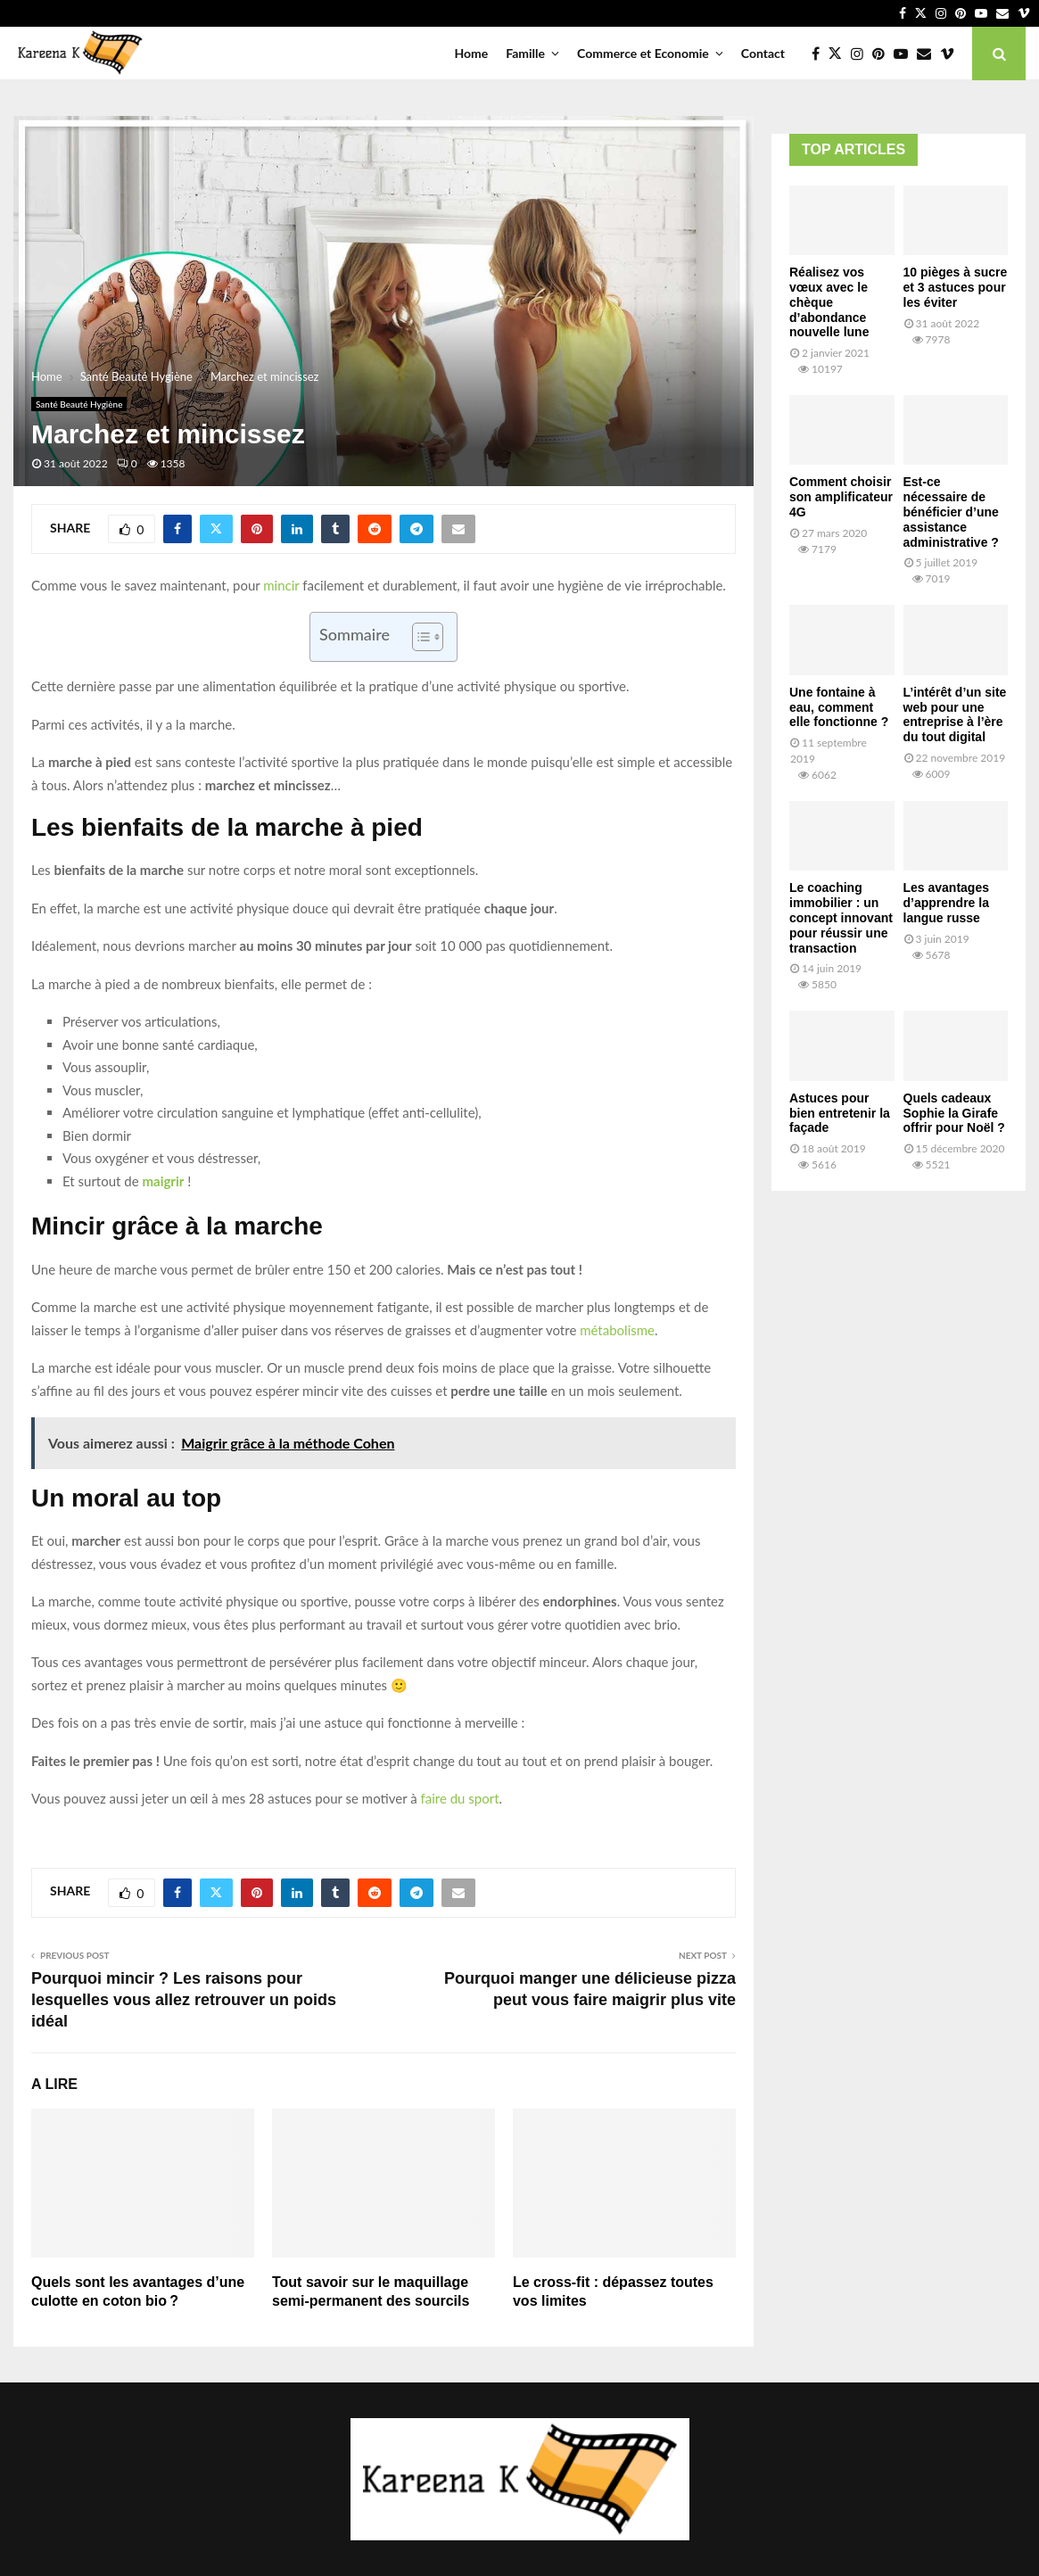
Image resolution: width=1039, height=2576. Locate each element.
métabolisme (617, 1330)
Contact (763, 53)
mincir (281, 585)
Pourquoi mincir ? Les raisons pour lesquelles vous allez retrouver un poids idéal (183, 1999)
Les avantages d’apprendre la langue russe (946, 902)
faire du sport (459, 1798)
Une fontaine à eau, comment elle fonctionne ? (838, 707)
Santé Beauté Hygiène (79, 404)
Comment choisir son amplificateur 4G (841, 497)
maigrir (163, 1181)
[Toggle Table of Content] (419, 637)
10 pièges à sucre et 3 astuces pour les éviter (955, 287)
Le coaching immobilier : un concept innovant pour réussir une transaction (841, 917)
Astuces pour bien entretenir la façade (839, 1113)
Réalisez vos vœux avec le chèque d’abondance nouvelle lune (829, 302)
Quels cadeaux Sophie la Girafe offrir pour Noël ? (954, 1113)
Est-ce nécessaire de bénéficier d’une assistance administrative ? (951, 512)
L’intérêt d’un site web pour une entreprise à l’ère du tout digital (955, 714)
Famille (525, 53)
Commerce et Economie (643, 53)
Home (471, 53)
